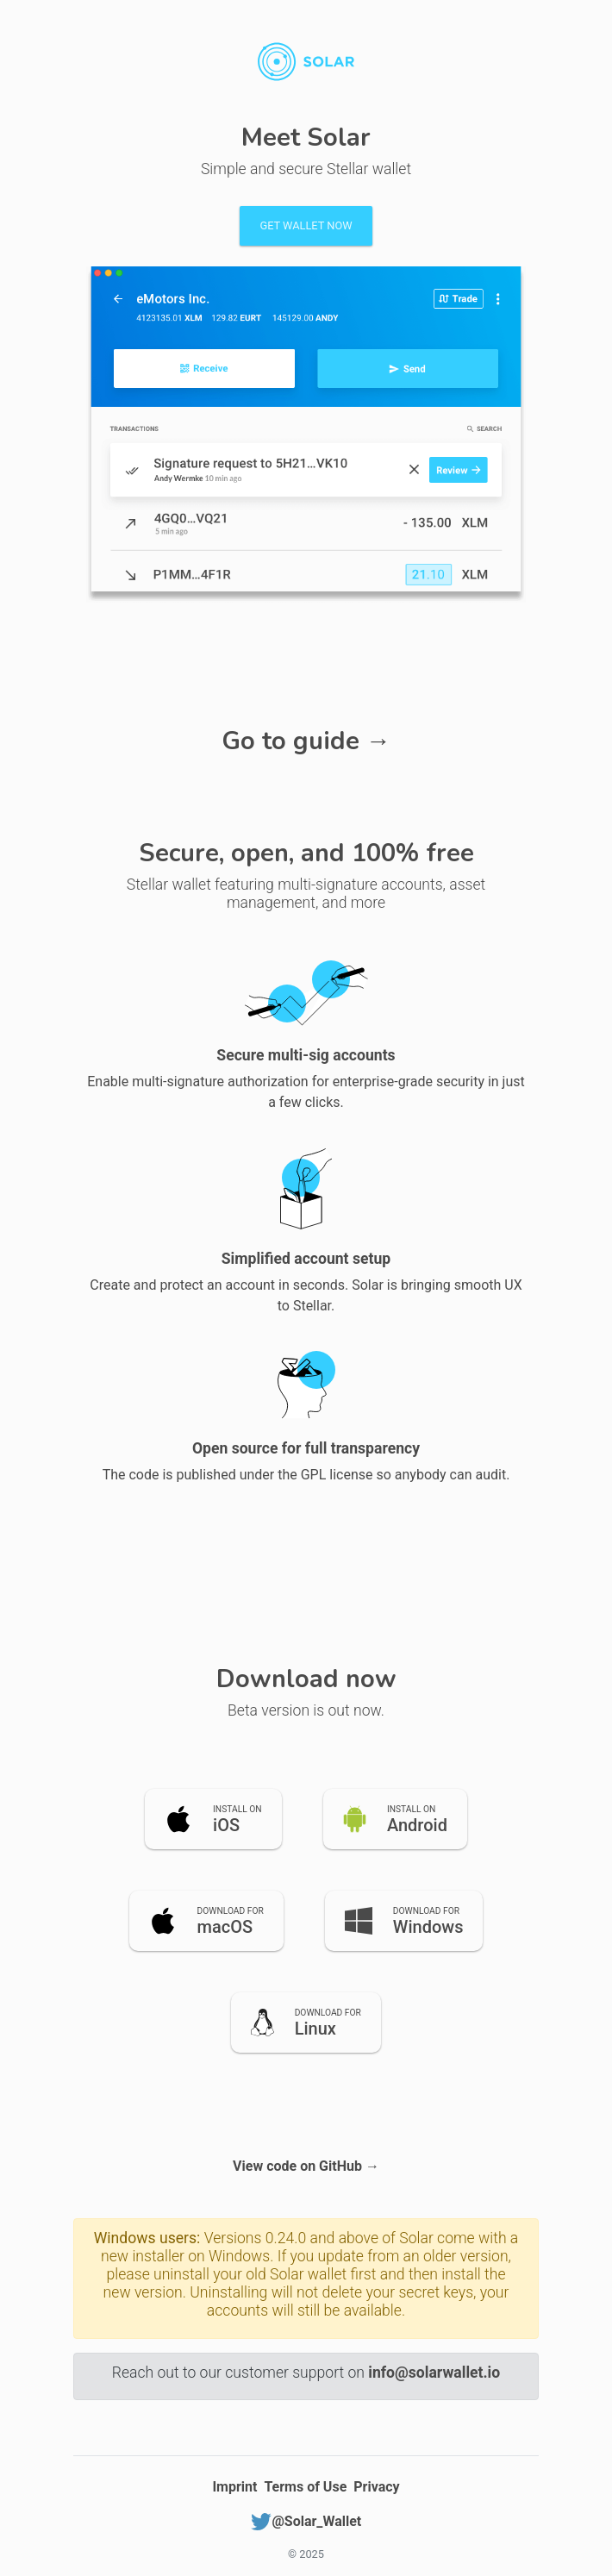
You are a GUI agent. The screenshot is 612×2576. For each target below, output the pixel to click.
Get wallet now (305, 225)
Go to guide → (306, 741)
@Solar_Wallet (306, 2521)
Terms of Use (305, 2487)
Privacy (376, 2487)
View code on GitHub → (306, 2166)
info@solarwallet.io (434, 2372)
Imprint (234, 2487)
